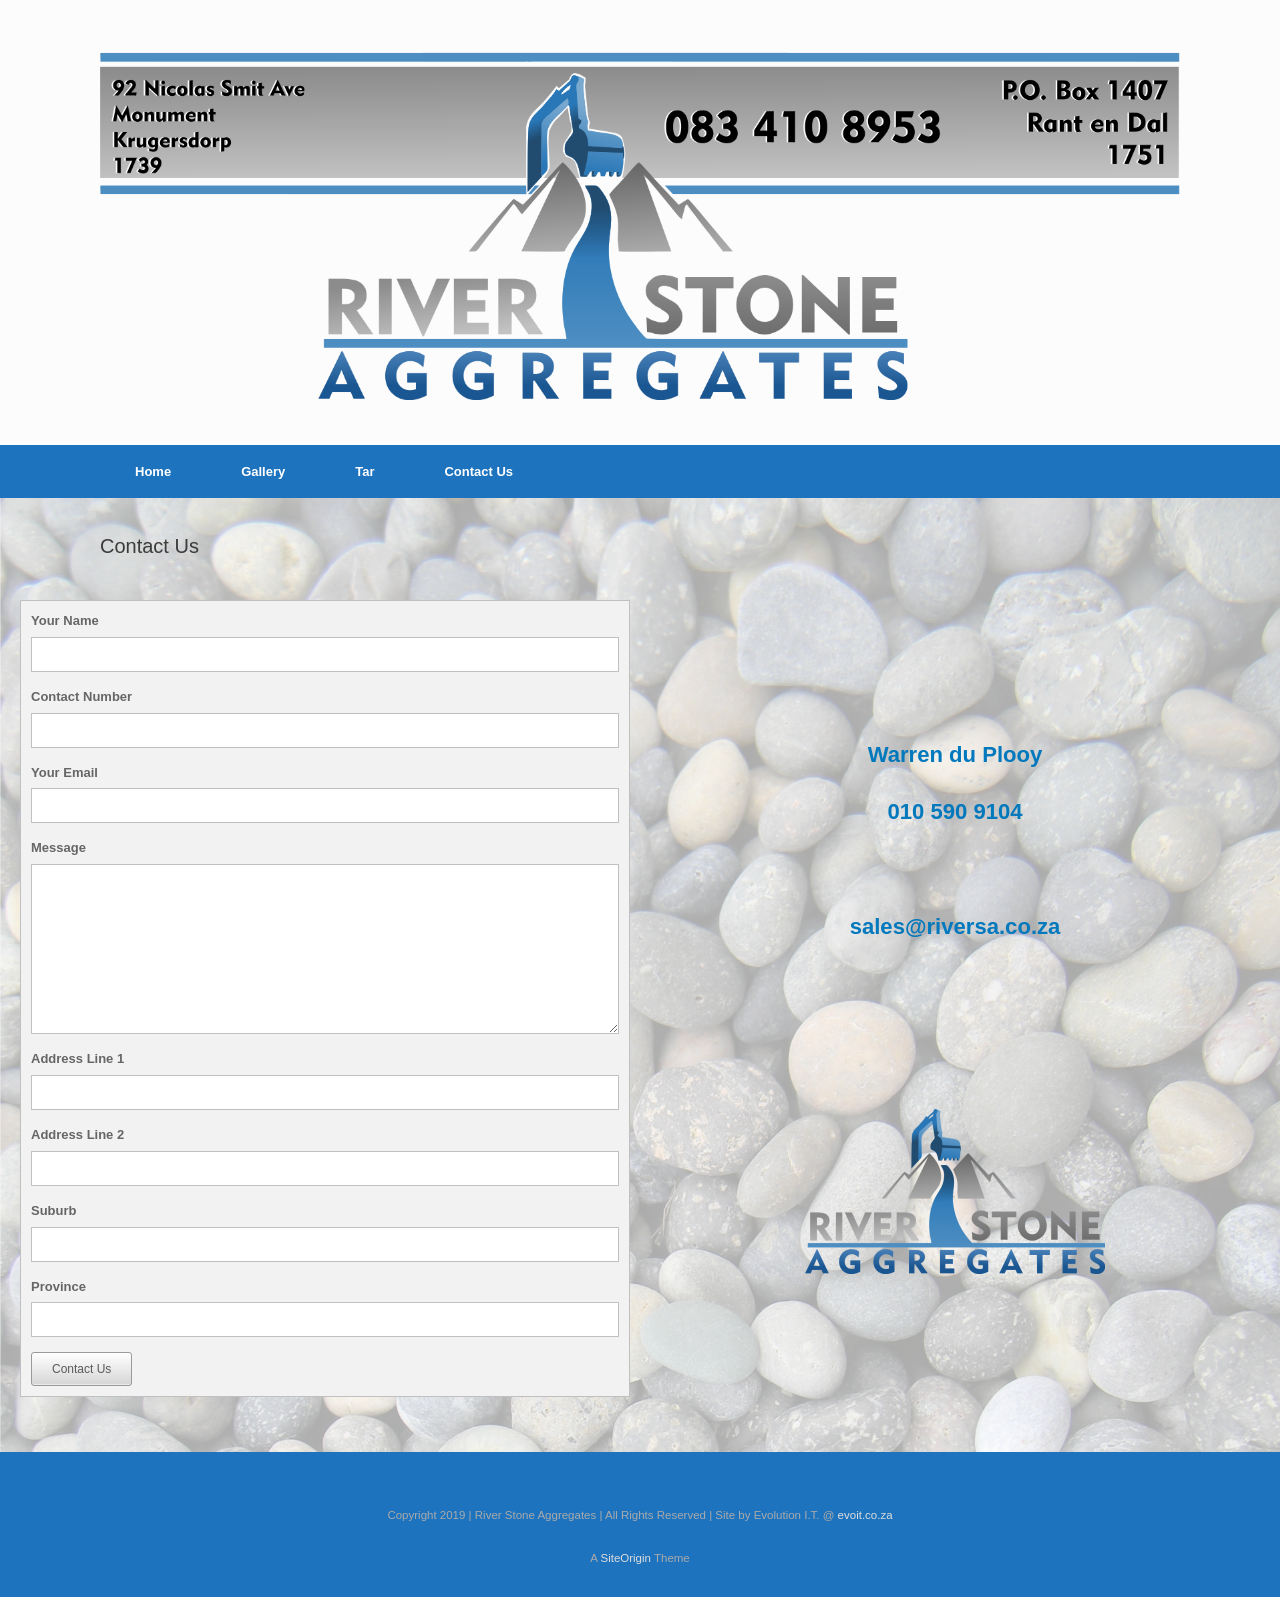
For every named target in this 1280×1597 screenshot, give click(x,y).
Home (153, 471)
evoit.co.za (865, 1515)
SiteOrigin (625, 1558)
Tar (364, 471)
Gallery (263, 471)
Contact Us (478, 471)
